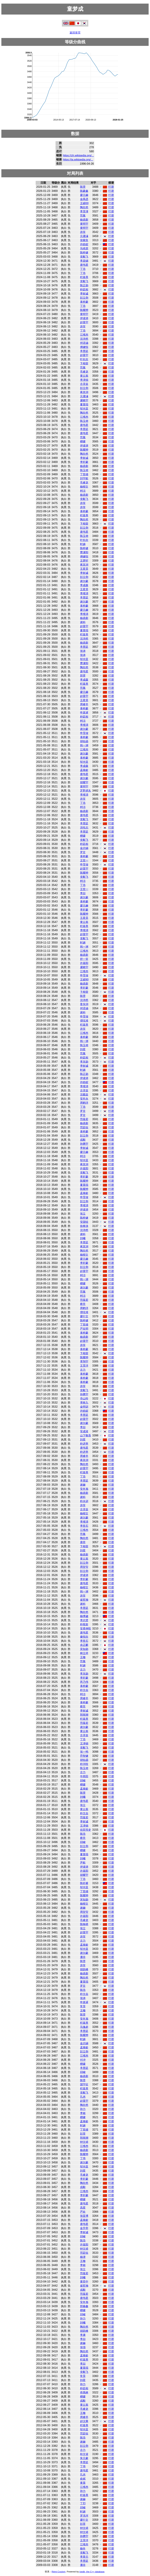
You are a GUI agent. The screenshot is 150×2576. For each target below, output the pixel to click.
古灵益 (84, 383)
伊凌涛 (84, 318)
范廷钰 (84, 1127)
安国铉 (84, 1221)
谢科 (83, 622)
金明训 (84, 1406)
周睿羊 (84, 704)
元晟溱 (84, 236)
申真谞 (84, 712)
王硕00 (84, 203)
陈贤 (83, 186)
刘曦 (83, 1238)
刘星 (83, 1049)
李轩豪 (84, 462)
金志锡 (84, 848)
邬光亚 (84, 408)
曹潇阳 (84, 552)
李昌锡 (84, 260)
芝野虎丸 (85, 790)
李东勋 (84, 1061)
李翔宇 (84, 1361)
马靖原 (84, 248)
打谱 (111, 186)
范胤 (83, 215)
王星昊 (84, 568)
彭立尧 (84, 297)
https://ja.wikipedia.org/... (78, 159)
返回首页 (75, 32)
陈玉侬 (84, 420)
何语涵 (84, 342)
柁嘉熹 (84, 277)
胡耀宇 (84, 782)
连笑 (83, 232)
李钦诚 (84, 293)
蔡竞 (83, 1304)
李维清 (84, 593)
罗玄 (83, 852)
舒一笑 (84, 959)
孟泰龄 (84, 770)
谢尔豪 (84, 581)
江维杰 (84, 334)
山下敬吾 (85, 1435)
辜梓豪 (84, 301)
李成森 (84, 585)
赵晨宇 (84, 322)
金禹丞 (84, 199)
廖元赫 (84, 195)
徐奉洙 (84, 1226)
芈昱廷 (84, 351)
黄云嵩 (84, 375)
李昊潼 (84, 211)
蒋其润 (84, 392)
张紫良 (84, 240)
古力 (83, 1369)
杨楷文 (84, 486)
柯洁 (83, 490)
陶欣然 (84, 207)
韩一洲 (84, 745)
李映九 (84, 1402)
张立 (83, 1213)
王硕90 (84, 979)
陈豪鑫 (84, 190)
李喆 (83, 893)
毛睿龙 (84, 371)
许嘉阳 (84, 963)
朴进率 (84, 1443)
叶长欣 (84, 359)
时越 (83, 544)
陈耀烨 (84, 310)
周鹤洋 (84, 1102)
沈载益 (84, 1094)
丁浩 (83, 268)
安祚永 (84, 1098)
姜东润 (84, 1004)
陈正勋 (84, 285)
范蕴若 (84, 1119)
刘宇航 (84, 478)
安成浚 (84, 1431)
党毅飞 (84, 256)
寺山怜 (84, 1398)
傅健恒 (84, 347)
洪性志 (84, 827)
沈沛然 (84, 338)
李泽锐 (84, 379)
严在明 (84, 1328)
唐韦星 (84, 264)
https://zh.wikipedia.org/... (78, 155)
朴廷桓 (84, 289)
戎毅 (83, 1139)
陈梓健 (84, 252)
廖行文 (84, 1316)
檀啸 (83, 441)
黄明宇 (84, 223)
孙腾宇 (84, 1143)
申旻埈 (84, 733)
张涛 (83, 650)
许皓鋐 (84, 244)
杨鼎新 (84, 219)
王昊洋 (84, 1365)
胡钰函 (84, 741)
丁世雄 (84, 474)
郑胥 (83, 675)
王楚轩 (84, 560)
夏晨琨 (84, 404)
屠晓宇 (84, 400)
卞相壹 (84, 363)
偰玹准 (84, 1020)
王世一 (84, 860)
